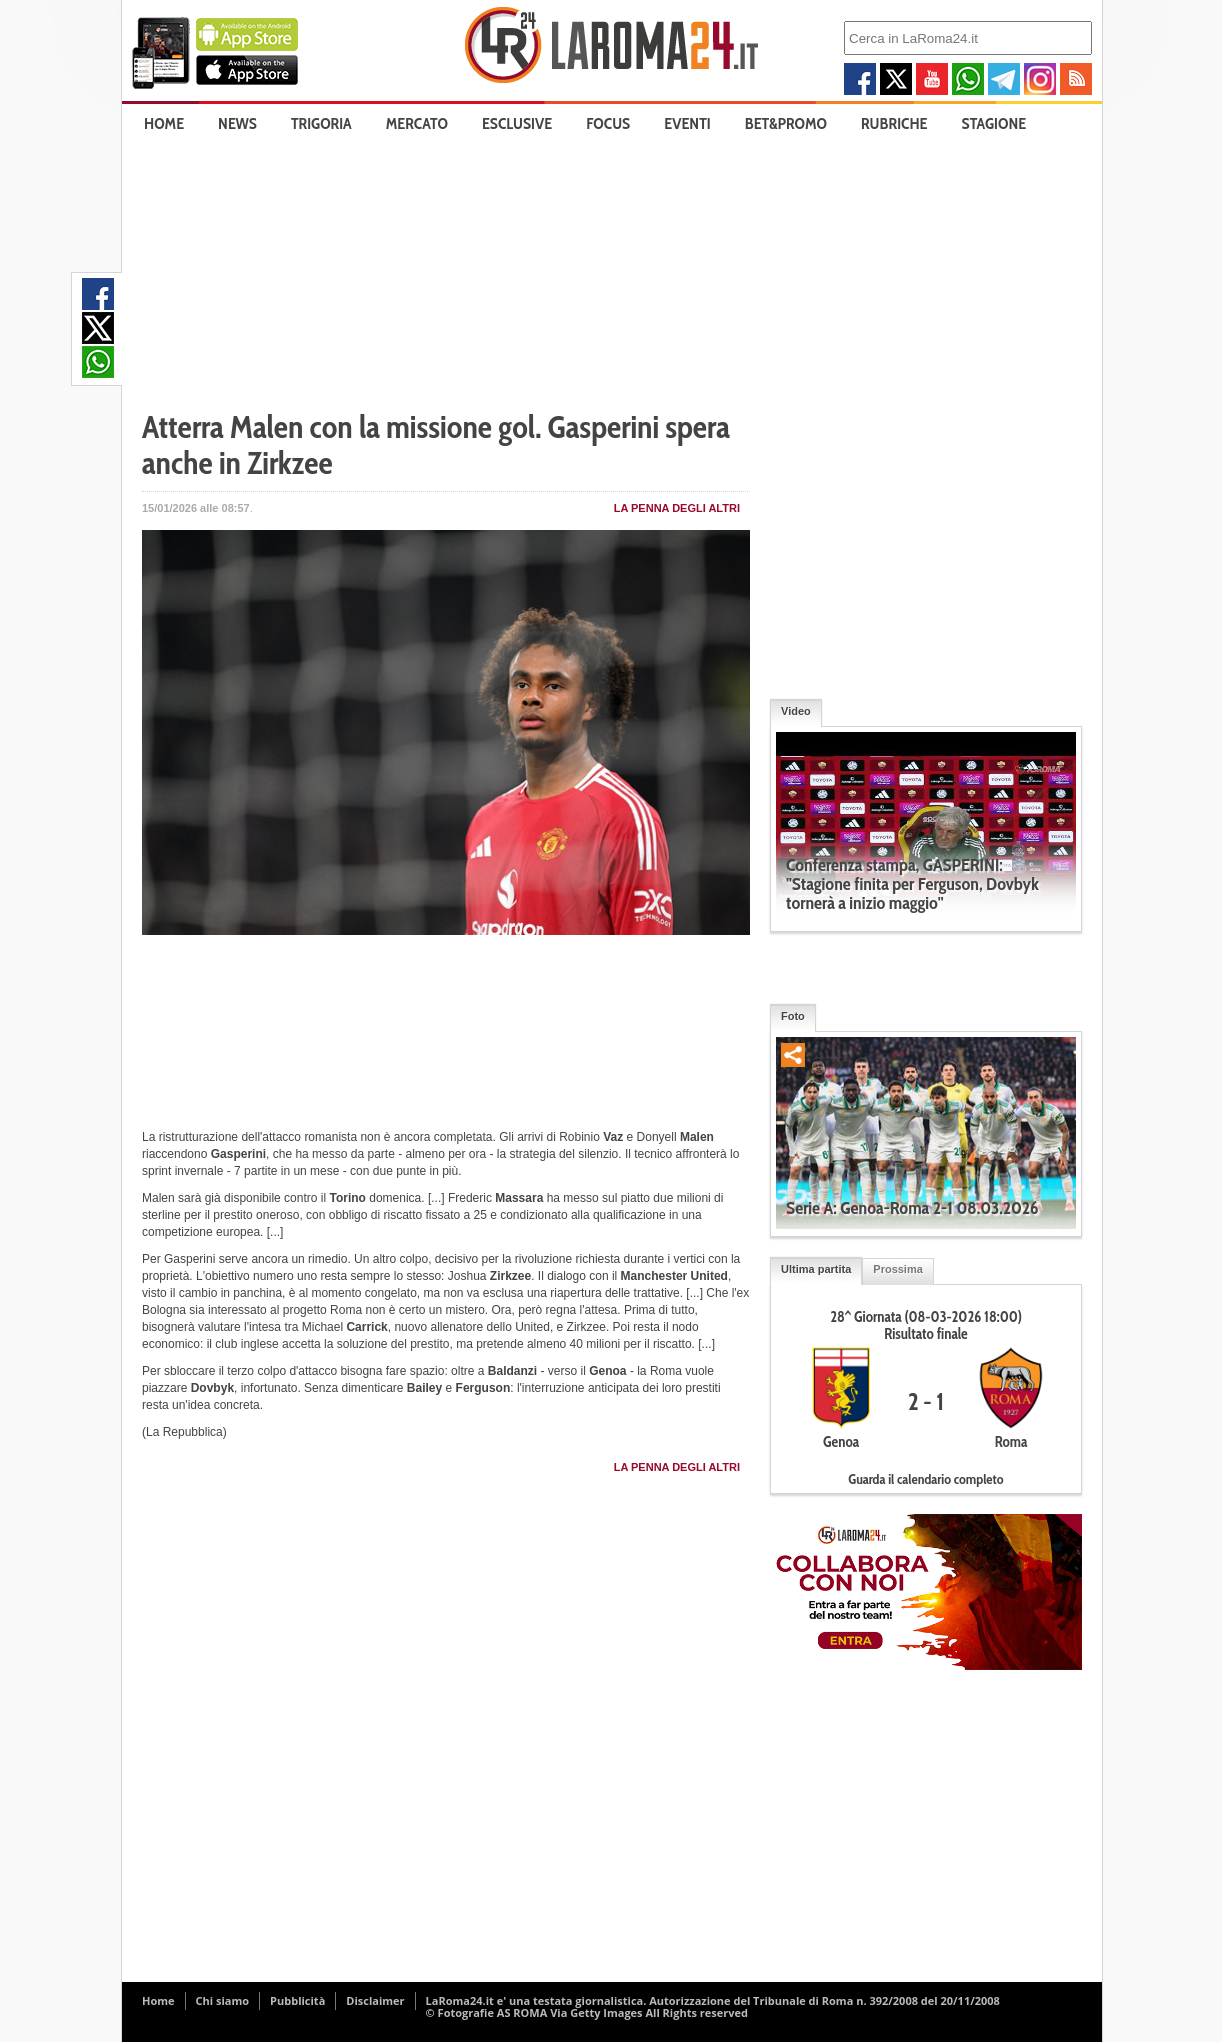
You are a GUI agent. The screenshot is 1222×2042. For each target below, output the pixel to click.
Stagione (994, 123)
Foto (793, 1016)
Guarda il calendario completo (925, 1479)
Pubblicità (297, 2000)
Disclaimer (375, 2000)
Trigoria (321, 123)
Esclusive (517, 123)
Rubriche (894, 123)
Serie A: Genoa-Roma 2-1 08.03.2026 (912, 1208)
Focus (608, 123)
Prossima (898, 1269)
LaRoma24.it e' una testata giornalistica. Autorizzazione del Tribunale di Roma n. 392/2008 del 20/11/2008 (713, 2000)
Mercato (417, 123)
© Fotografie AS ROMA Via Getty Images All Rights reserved (587, 2012)
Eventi (687, 123)
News (237, 123)
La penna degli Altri (677, 508)
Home (164, 123)
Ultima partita (816, 1269)
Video (796, 711)
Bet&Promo (786, 123)
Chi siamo (223, 2000)
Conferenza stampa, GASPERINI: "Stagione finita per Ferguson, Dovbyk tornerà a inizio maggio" (912, 884)
